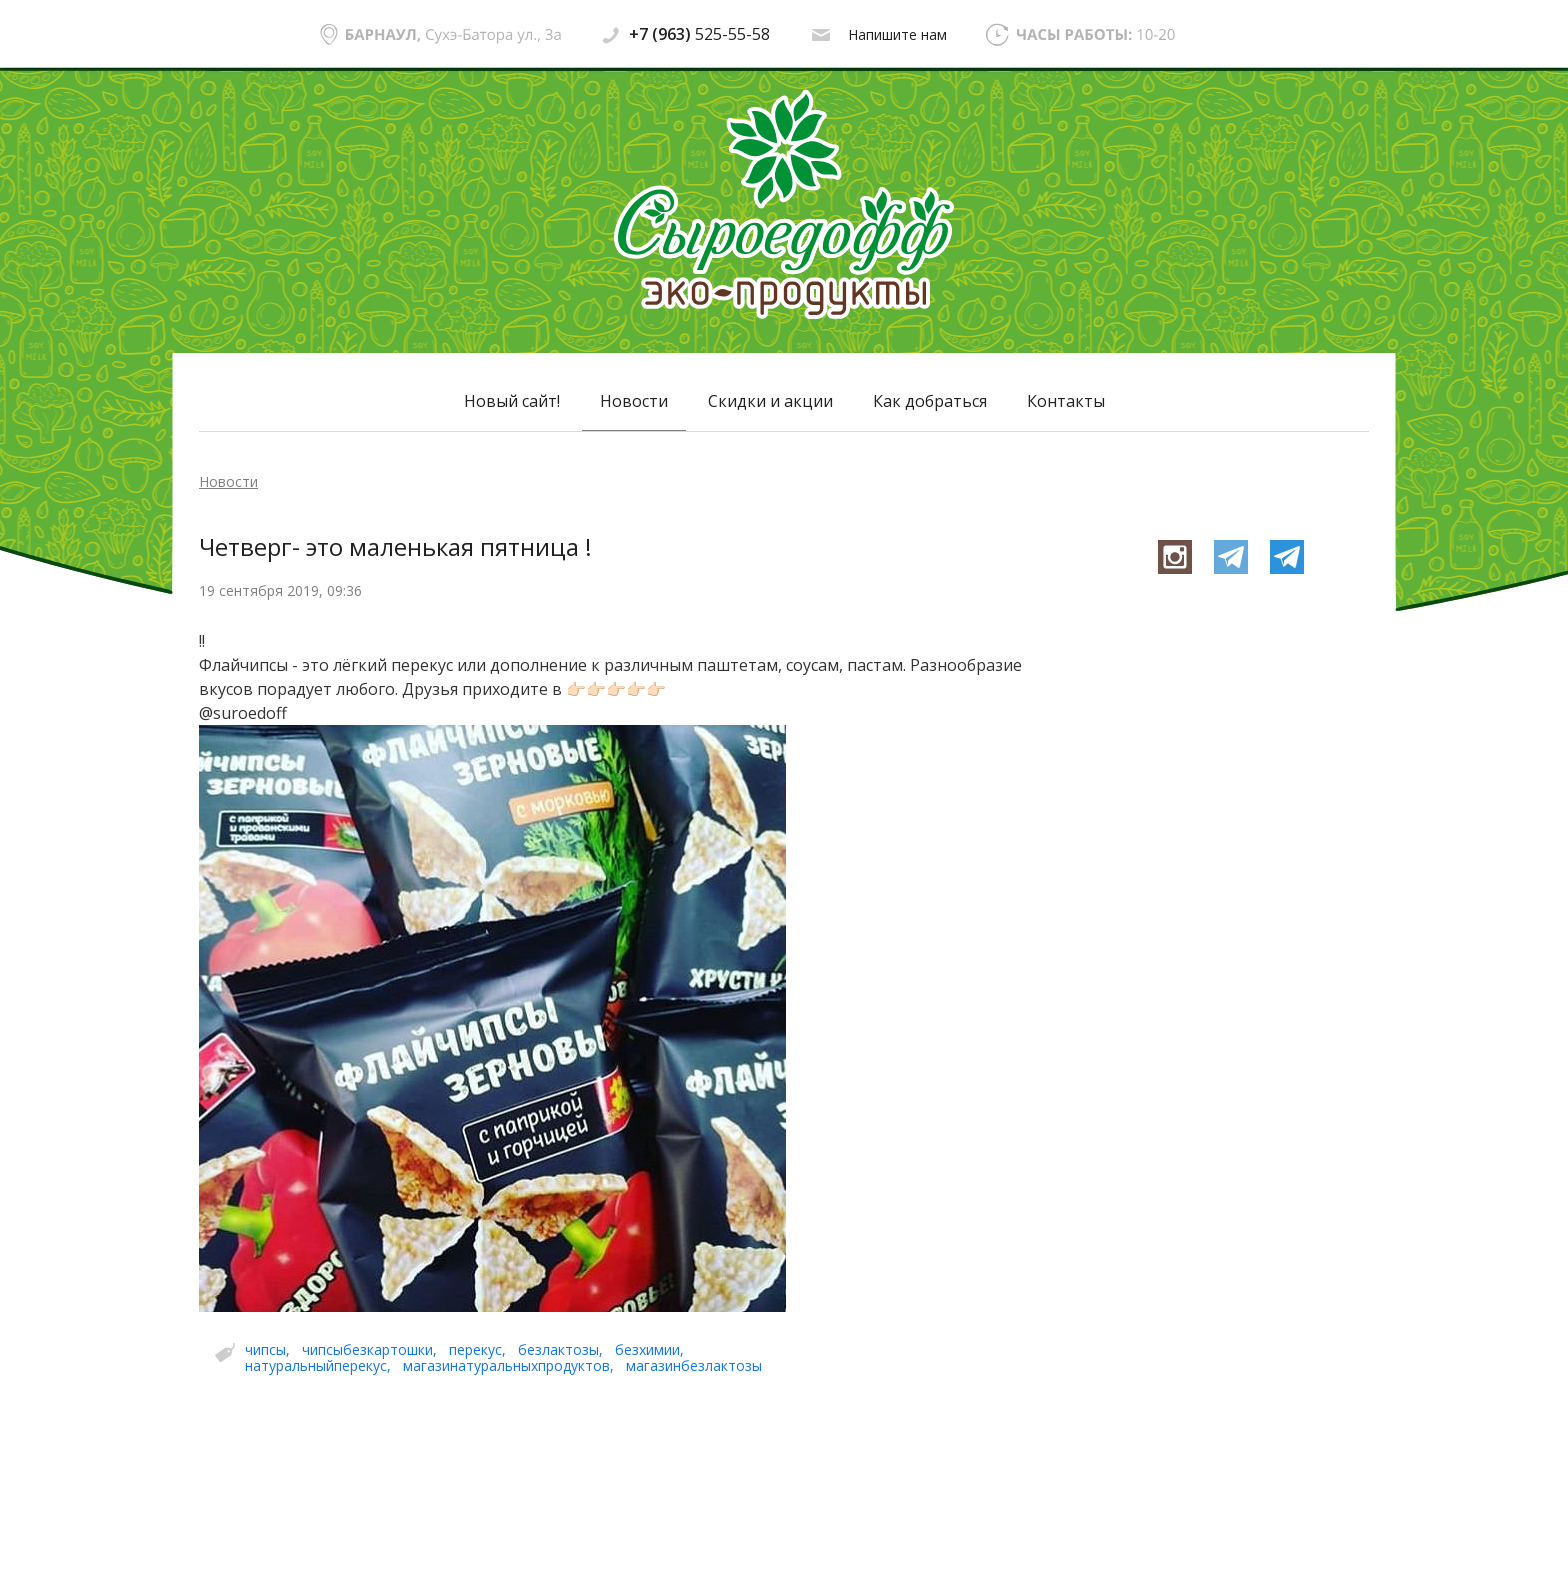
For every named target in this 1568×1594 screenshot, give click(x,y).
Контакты (1066, 401)
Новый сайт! (512, 401)
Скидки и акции (770, 401)
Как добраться (930, 401)
